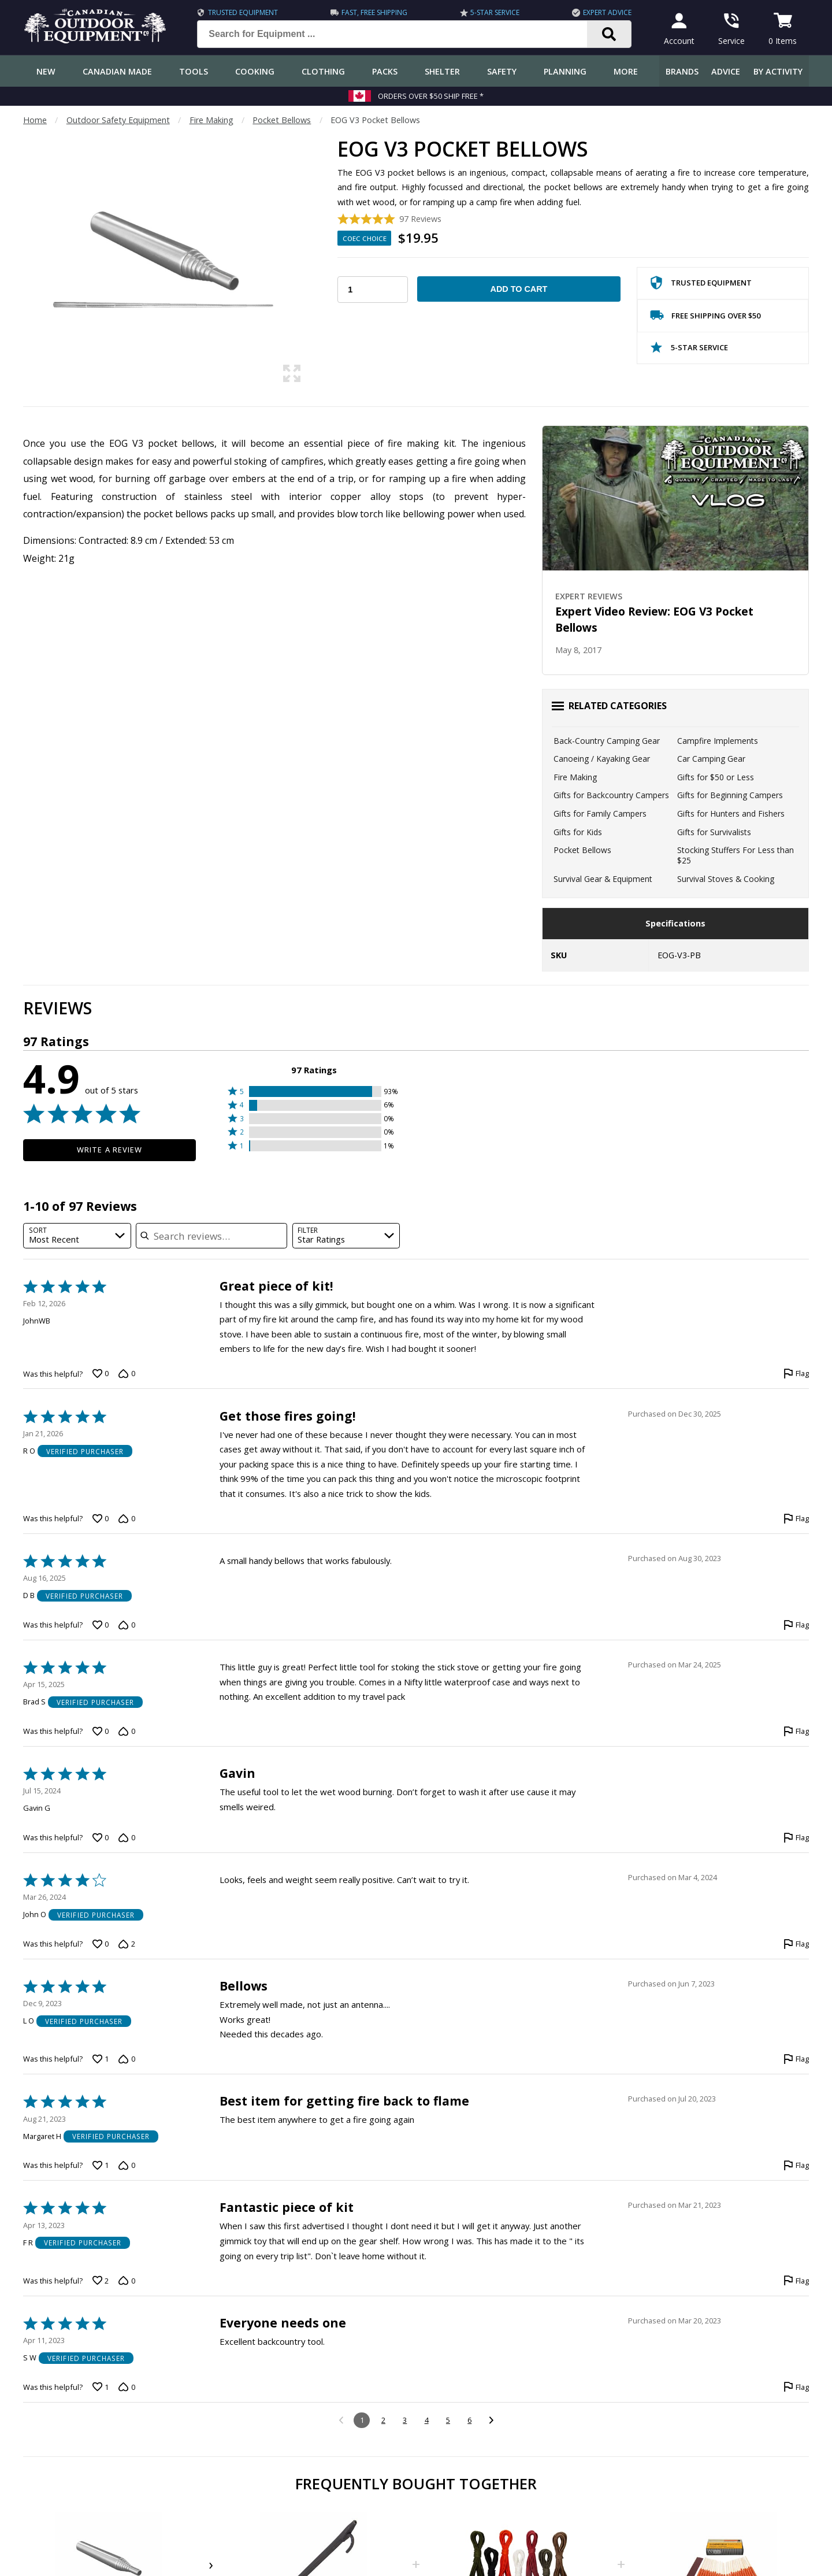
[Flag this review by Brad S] (796, 1731)
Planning (565, 71)
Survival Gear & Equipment (603, 878)
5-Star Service (494, 12)
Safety (502, 71)
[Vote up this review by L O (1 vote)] (100, 2059)
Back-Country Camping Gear (607, 740)
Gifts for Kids (578, 831)
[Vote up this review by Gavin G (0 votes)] (100, 1837)
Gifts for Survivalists (714, 831)
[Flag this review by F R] (796, 2280)
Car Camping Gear (711, 758)
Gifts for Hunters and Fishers (731, 813)
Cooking (254, 71)
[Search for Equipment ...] (401, 34)
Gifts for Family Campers (600, 813)
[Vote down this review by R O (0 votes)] (126, 1518)
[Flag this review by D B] (796, 1625)
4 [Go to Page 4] (427, 2420)
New (45, 71)
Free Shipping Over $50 (705, 317)
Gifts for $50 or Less (715, 777)
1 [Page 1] (362, 2420)
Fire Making (211, 119)
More (626, 71)
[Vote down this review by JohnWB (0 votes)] (126, 1373)
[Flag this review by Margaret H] (796, 2165)
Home (35, 119)
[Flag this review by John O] (796, 1944)
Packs (385, 71)
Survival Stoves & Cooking (725, 878)
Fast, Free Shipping (374, 12)
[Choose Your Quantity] (372, 289)
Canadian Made (117, 71)
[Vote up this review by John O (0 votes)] (100, 1944)
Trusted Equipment (243, 12)
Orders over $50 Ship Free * (431, 96)
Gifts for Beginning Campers (730, 795)
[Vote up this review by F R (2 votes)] (100, 2280)
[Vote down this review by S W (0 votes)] (126, 2387)
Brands (682, 71)
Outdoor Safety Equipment (118, 119)
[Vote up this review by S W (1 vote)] (100, 2387)
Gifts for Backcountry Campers (611, 795)
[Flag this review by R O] (796, 1518)
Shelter (442, 71)
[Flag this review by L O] (796, 2059)
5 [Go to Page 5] (448, 2420)
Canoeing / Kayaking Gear (602, 758)
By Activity (778, 71)
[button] (314, 1091)
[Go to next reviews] (490, 2420)
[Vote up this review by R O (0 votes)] (100, 1518)
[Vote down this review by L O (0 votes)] (126, 2059)
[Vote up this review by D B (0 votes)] (100, 1625)
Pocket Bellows (281, 119)
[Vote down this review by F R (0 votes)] (126, 2280)
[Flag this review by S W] (796, 2387)
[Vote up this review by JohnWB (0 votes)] (100, 1373)
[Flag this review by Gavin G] (796, 1837)
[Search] (609, 34)
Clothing (323, 71)
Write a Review (109, 1149)
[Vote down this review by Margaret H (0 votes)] (126, 2165)
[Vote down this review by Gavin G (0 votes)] (126, 1837)
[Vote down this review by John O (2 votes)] (126, 1944)
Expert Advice (607, 12)
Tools (193, 71)
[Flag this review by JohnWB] (796, 1373)
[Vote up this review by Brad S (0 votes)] (100, 1731)
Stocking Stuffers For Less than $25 (735, 855)
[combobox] (77, 1236)
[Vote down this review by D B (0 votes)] (126, 1625)
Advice (725, 71)
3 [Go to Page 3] (405, 2420)
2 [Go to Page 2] (383, 2420)
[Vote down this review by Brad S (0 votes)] (126, 1731)
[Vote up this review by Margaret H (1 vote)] (100, 2165)
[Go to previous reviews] (340, 2420)
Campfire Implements (717, 740)
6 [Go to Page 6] (469, 2420)
